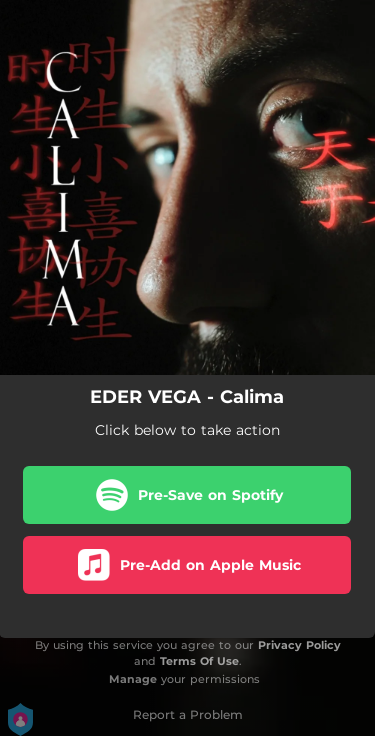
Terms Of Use (199, 661)
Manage (133, 679)
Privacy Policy (299, 645)
